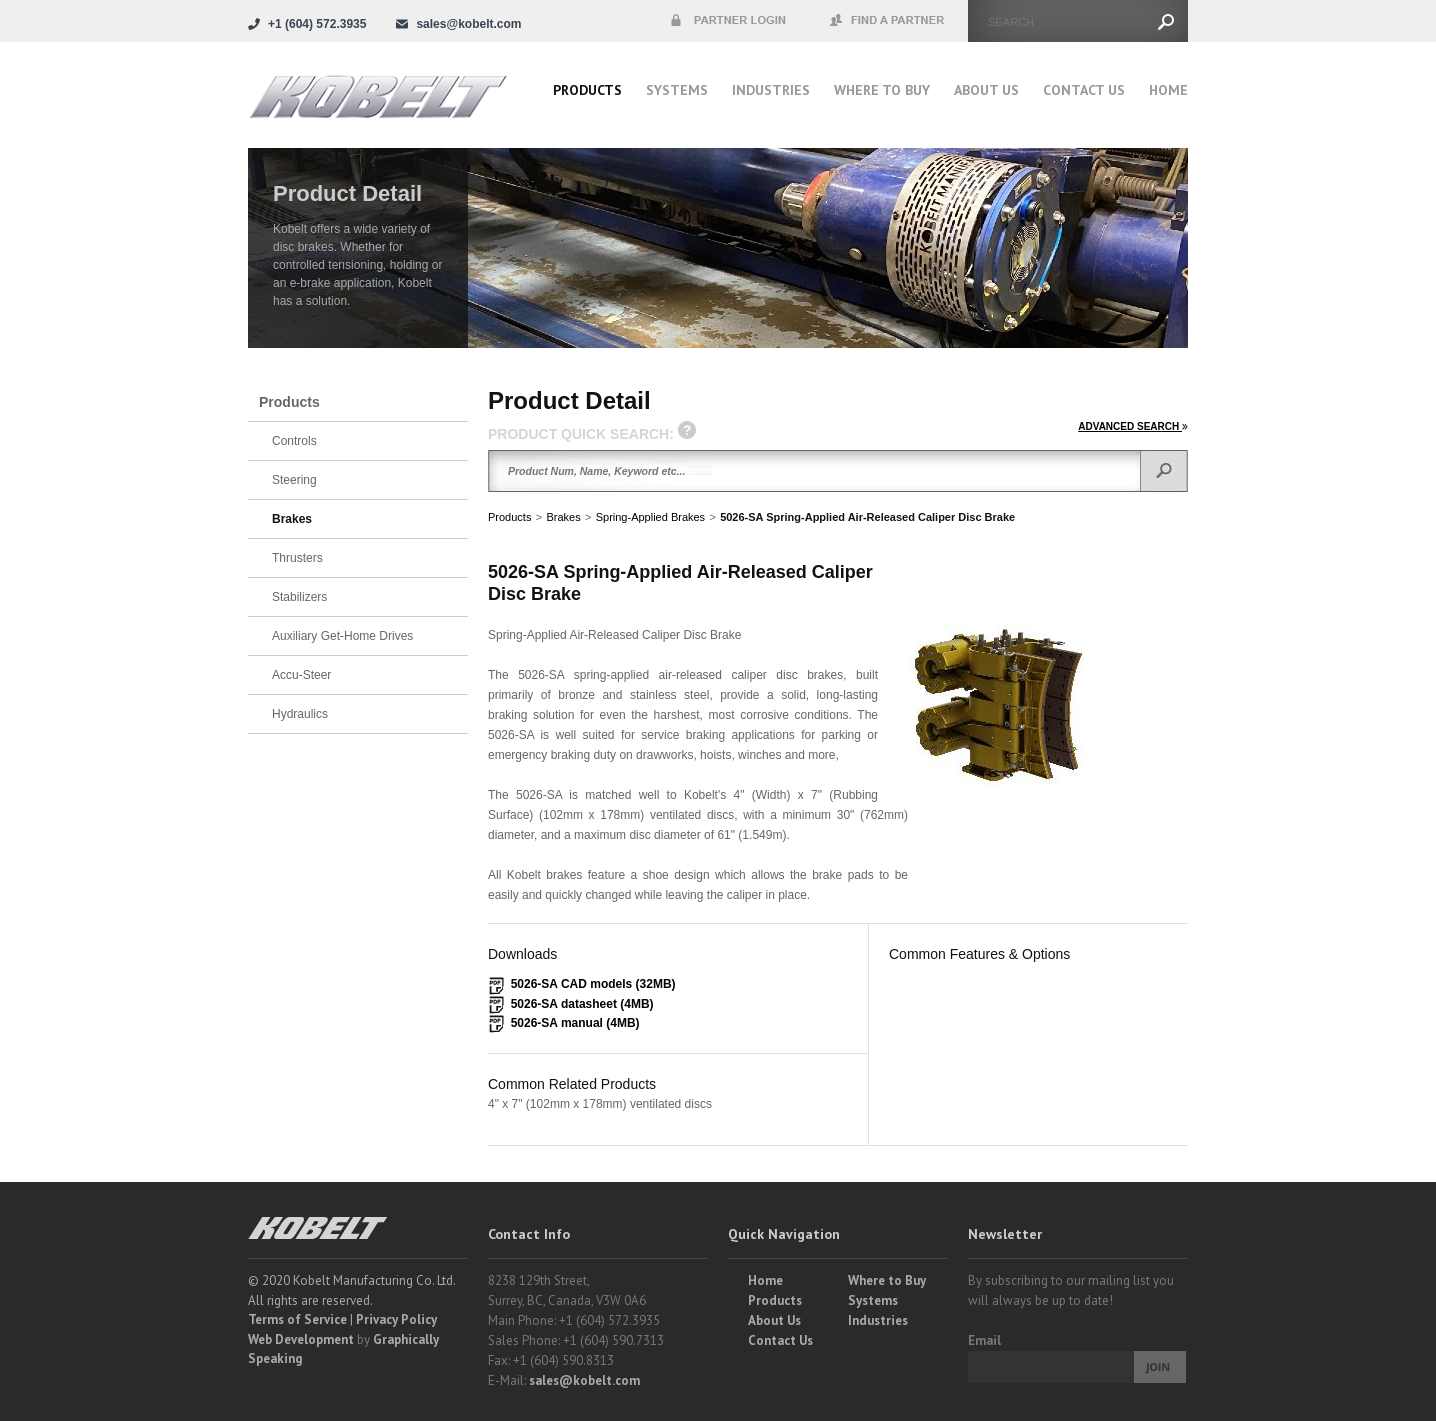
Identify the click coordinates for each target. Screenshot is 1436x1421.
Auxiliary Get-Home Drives (342, 636)
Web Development (301, 1339)
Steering (294, 480)
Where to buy (882, 90)
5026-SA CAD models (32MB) (593, 984)
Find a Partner (888, 21)
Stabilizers (299, 597)
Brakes (563, 517)
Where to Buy (887, 1280)
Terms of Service (297, 1319)
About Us (986, 90)
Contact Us (1084, 90)
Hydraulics (300, 714)
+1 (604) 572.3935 (317, 24)
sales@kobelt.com (584, 1380)
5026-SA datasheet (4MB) (582, 1004)
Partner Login (728, 21)
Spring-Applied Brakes (650, 517)
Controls (294, 441)
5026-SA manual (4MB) (575, 1023)
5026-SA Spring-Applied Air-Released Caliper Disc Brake (867, 517)
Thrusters (297, 558)
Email (984, 1340)
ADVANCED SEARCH (1133, 426)
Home (1168, 90)
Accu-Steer (301, 675)
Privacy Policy (396, 1319)
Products (587, 90)
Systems (677, 90)
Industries (771, 90)
